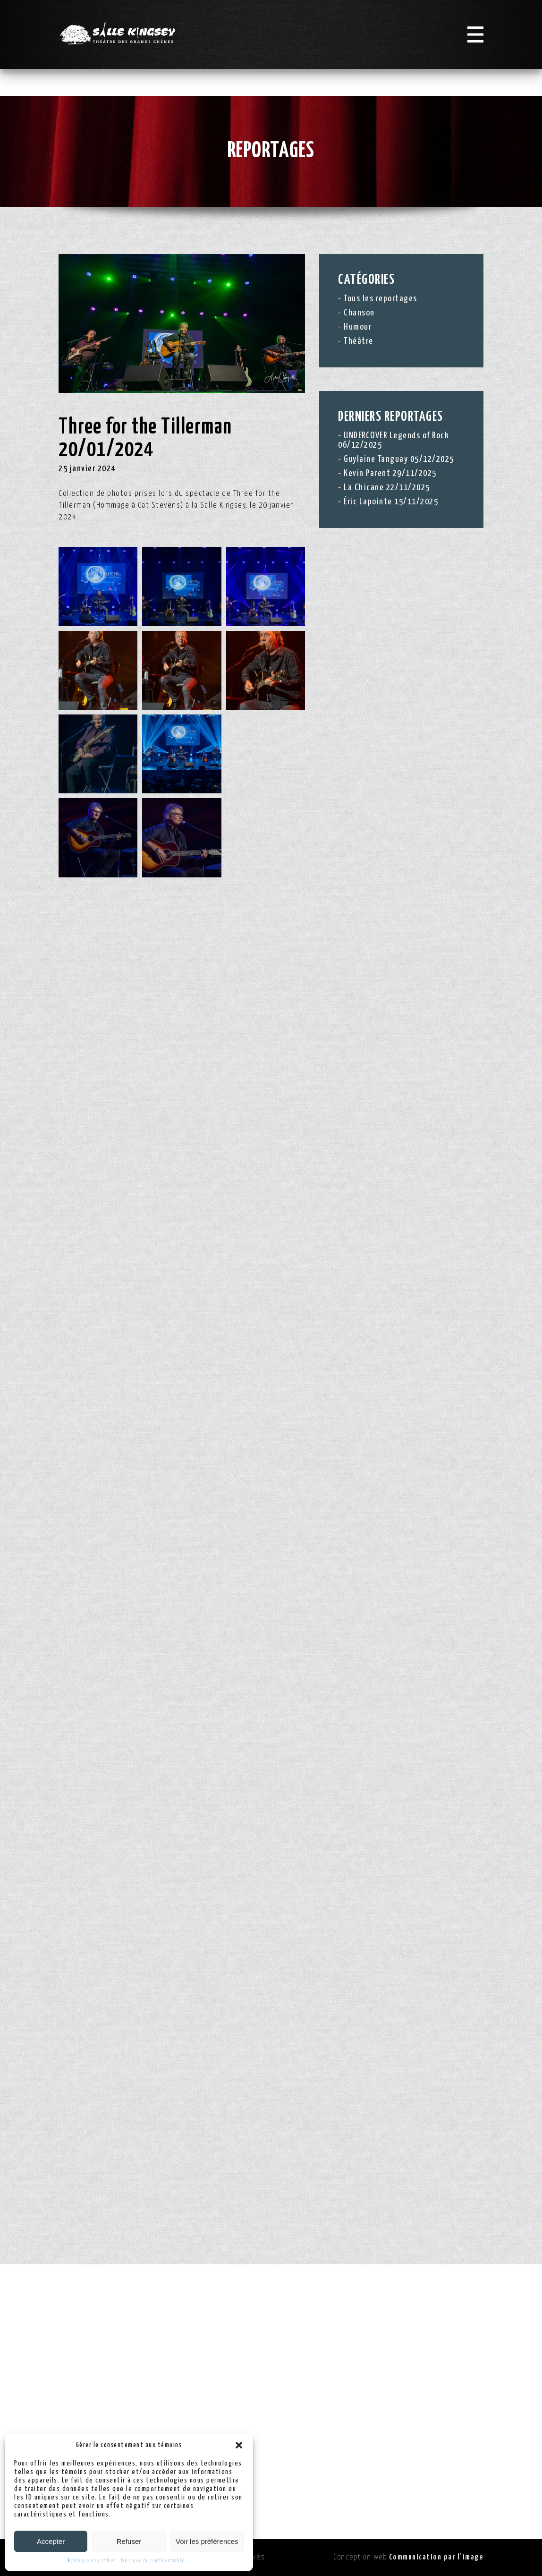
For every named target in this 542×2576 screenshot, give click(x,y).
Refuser (129, 2541)
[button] (239, 2445)
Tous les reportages (380, 298)
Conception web (408, 2557)
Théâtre (358, 341)
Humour (358, 327)
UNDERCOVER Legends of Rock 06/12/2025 (393, 440)
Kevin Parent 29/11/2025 (390, 473)
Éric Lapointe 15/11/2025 (391, 501)
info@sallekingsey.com (434, 2455)
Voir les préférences (207, 2541)
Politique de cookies (92, 2560)
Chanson (359, 312)
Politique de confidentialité (153, 2560)
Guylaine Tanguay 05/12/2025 (399, 459)
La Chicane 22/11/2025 (387, 487)
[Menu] (474, 48)
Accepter (51, 2541)
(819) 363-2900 (419, 2431)
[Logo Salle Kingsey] (129, 47)
